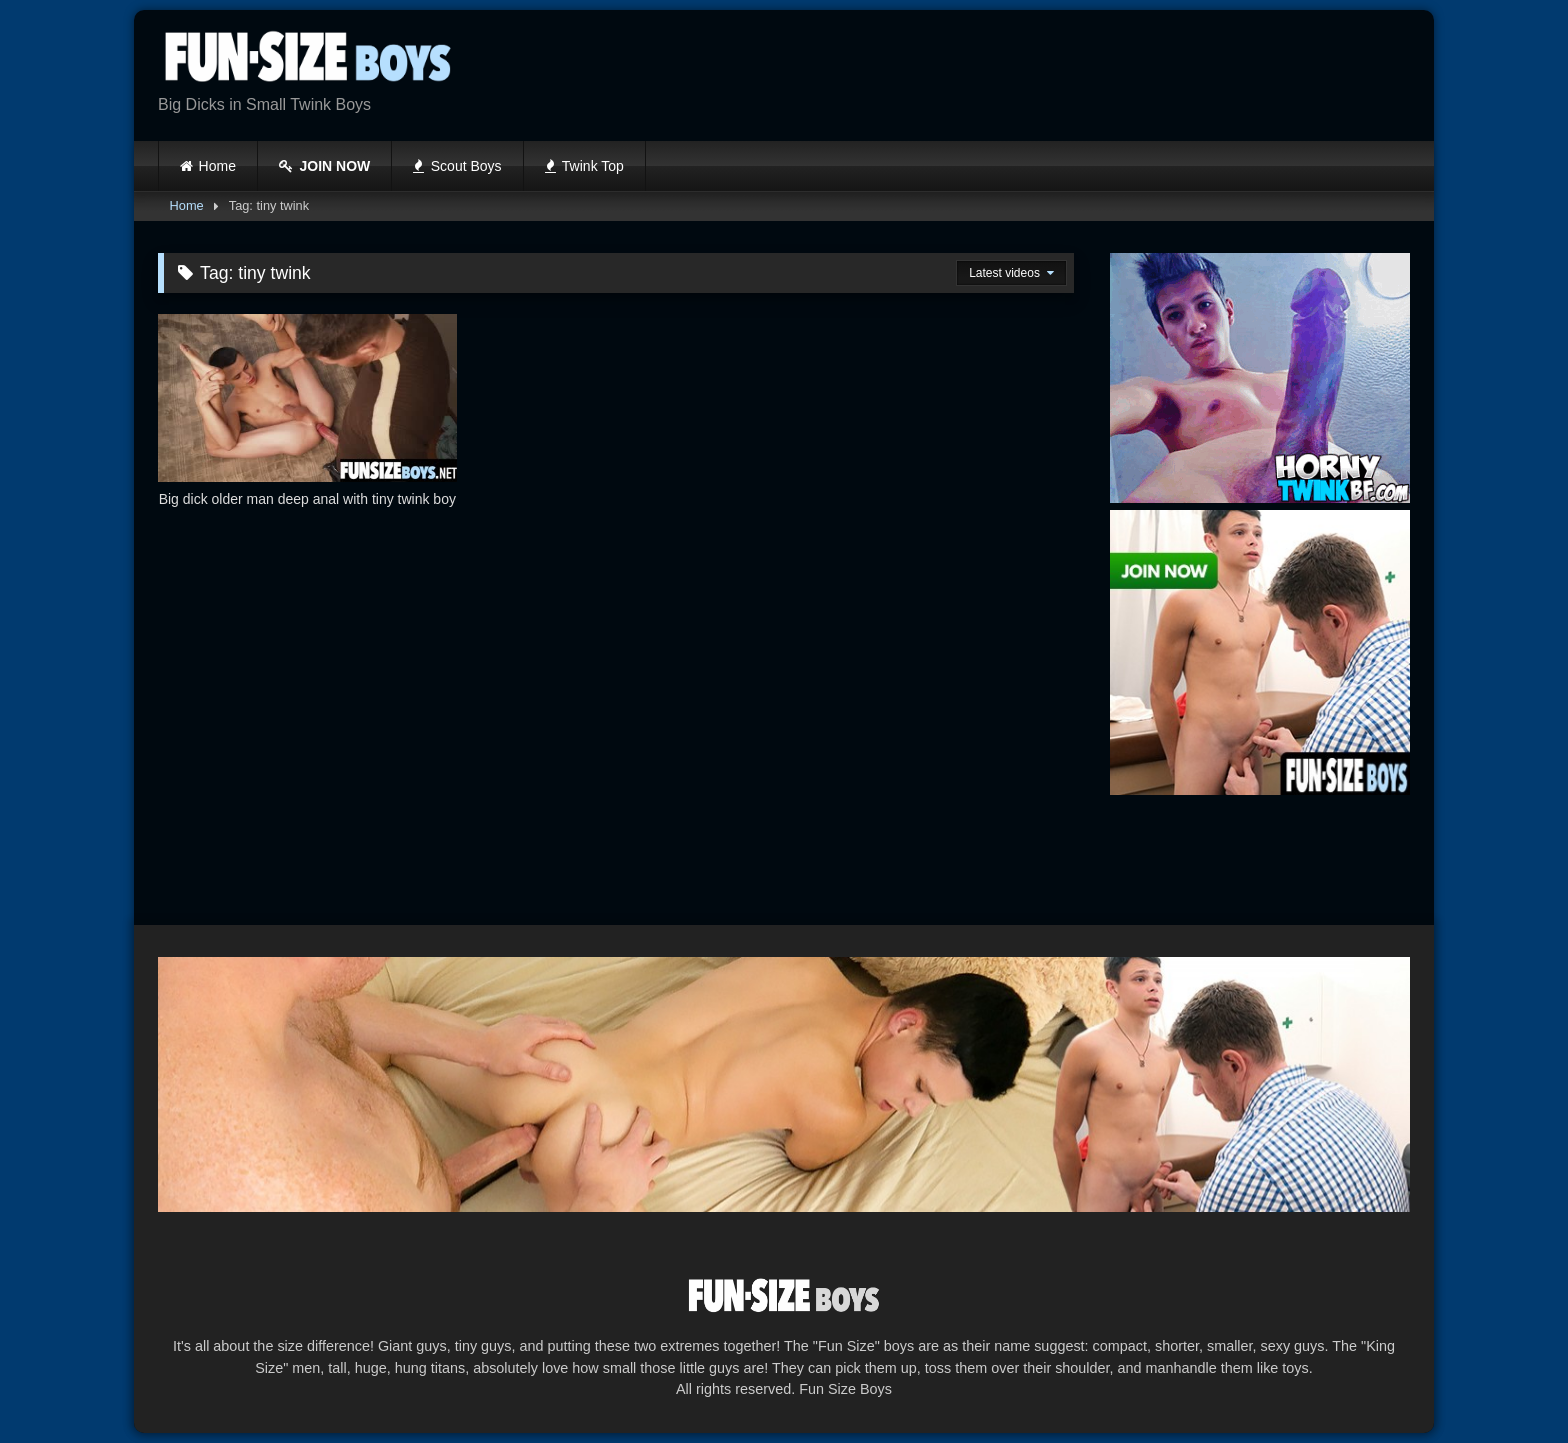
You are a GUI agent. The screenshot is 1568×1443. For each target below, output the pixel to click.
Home (217, 166)
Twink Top (584, 166)
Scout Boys (457, 166)
